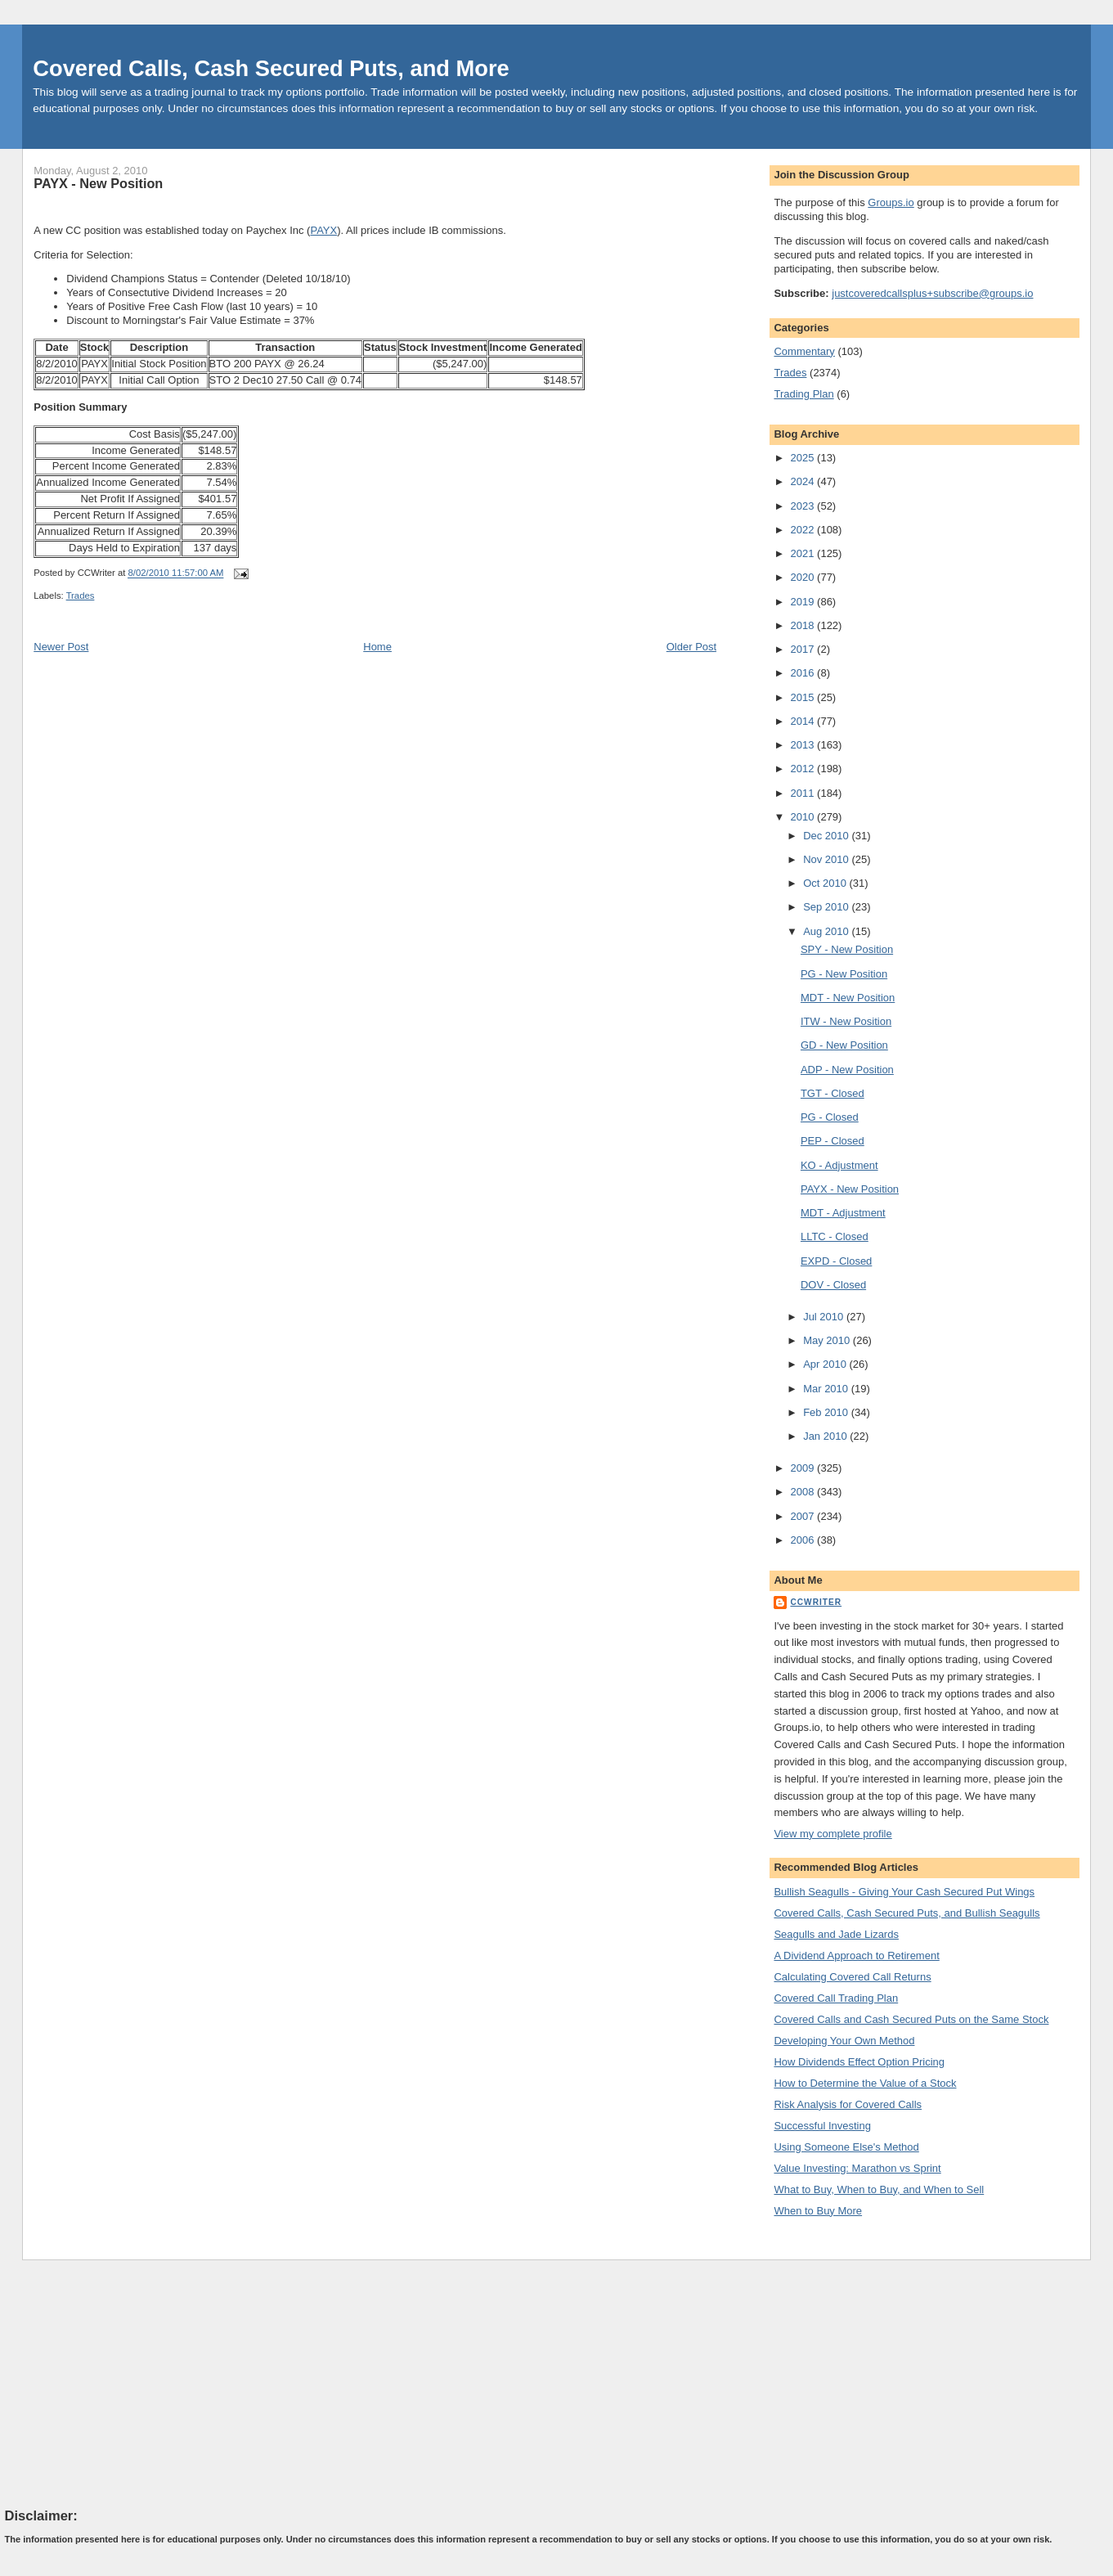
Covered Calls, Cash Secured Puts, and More (271, 68)
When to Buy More (818, 2211)
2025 (804, 458)
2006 (804, 1540)
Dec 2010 (827, 835)
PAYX (323, 230)
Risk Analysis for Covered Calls (848, 2104)
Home (377, 647)
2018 (804, 625)
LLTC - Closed (834, 1236)
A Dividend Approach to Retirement (856, 1955)
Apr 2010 (826, 1364)
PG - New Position (844, 974)
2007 (804, 1516)
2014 (804, 721)
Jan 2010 (826, 1436)
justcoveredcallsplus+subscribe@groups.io (932, 293)
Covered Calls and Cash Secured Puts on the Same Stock (911, 2019)
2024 (804, 481)
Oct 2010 (826, 883)
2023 (804, 506)
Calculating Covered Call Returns (852, 1977)
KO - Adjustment (839, 1165)
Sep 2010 (827, 907)
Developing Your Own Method (844, 2040)
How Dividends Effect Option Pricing (859, 2062)
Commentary (804, 351)
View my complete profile (832, 1833)
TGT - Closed (832, 1093)
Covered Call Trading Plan (836, 1998)
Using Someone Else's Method (846, 2147)
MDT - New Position (848, 997)
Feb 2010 (827, 1412)
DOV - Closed (833, 1285)
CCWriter (815, 1602)
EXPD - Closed (836, 1261)
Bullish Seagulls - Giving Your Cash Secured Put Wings (904, 1892)
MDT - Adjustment (843, 1213)
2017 (804, 649)
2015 (804, 697)
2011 (804, 793)
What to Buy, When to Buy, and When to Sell (879, 2189)
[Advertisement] (127, 2383)
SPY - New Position (847, 949)
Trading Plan (803, 394)
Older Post (691, 647)
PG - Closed (830, 1117)
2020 (804, 577)
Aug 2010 (827, 931)
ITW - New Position (846, 1021)
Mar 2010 (827, 1388)
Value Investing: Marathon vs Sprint (857, 2168)
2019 (804, 602)
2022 (804, 530)
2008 (804, 1492)
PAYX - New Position (98, 183)
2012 (804, 768)
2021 (804, 553)
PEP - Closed (832, 1141)
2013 (804, 745)
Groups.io (890, 202)
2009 (804, 1468)
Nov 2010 (827, 859)
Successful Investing (822, 2126)
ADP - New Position (847, 1069)
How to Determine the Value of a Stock (865, 2083)
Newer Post (61, 647)
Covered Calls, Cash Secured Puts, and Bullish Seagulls (906, 1913)
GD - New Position (844, 1045)
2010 (804, 817)
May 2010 (828, 1340)
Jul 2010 (824, 1316)
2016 (804, 673)
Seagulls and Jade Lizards (836, 1934)
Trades (80, 595)
